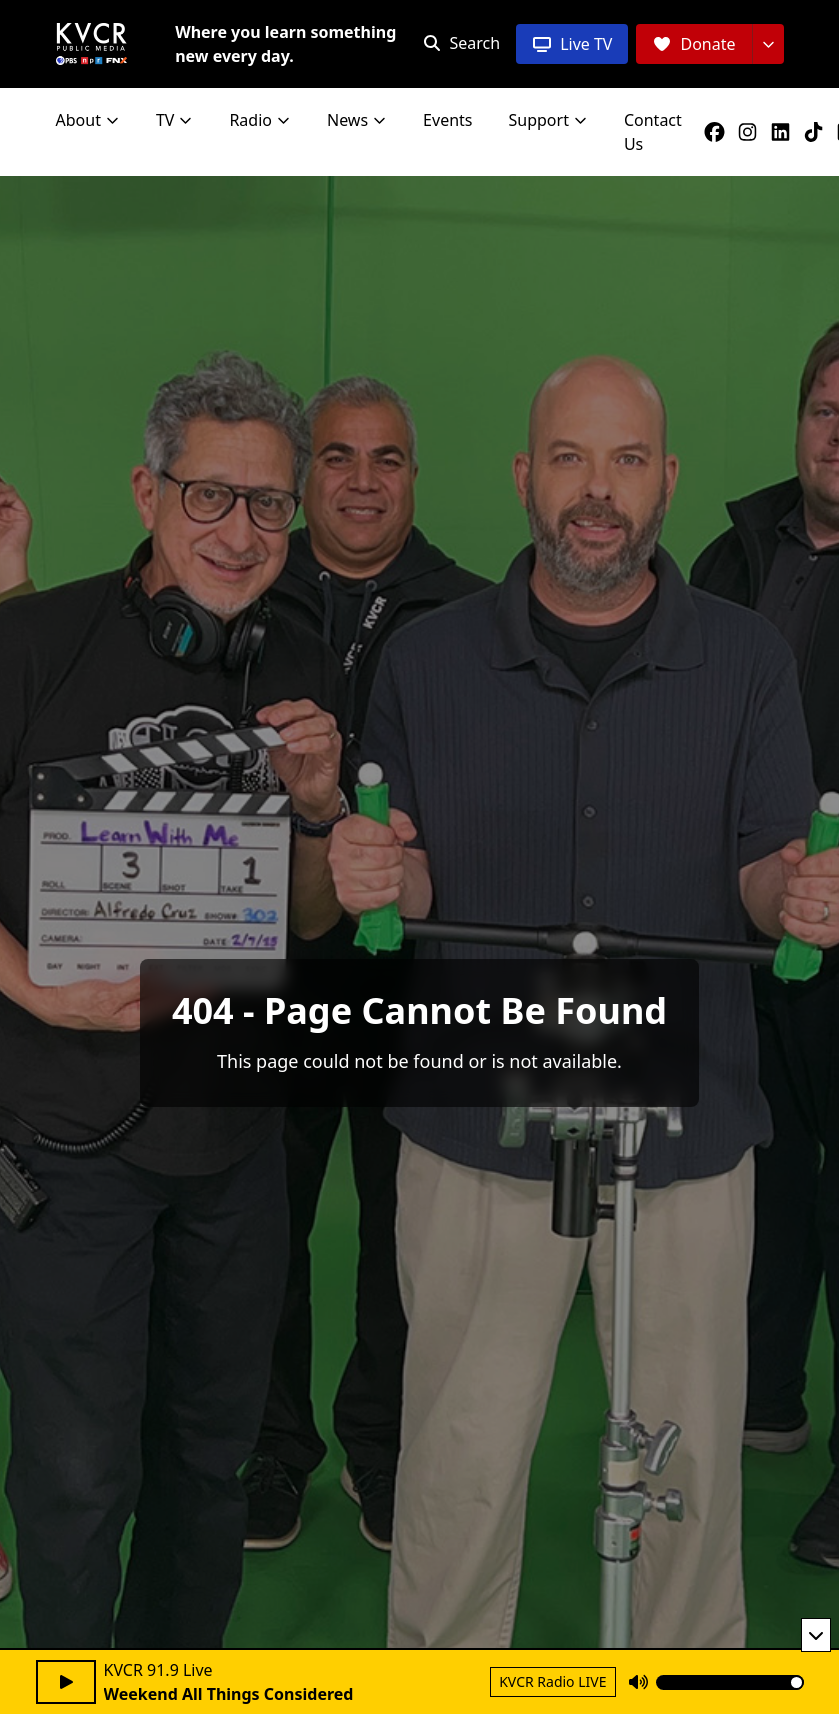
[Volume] (730, 1682)
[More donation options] (768, 44)
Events (447, 120)
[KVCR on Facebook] (718, 132)
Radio (260, 120)
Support (548, 120)
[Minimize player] (816, 1635)
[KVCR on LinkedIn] (784, 132)
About (88, 120)
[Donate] (693, 44)
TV (175, 120)
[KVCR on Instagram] (751, 132)
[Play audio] (66, 1682)
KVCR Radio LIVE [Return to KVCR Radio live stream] (552, 1681)
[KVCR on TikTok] (817, 132)
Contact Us (653, 132)
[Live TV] (572, 44)
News (357, 120)
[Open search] (461, 43)
